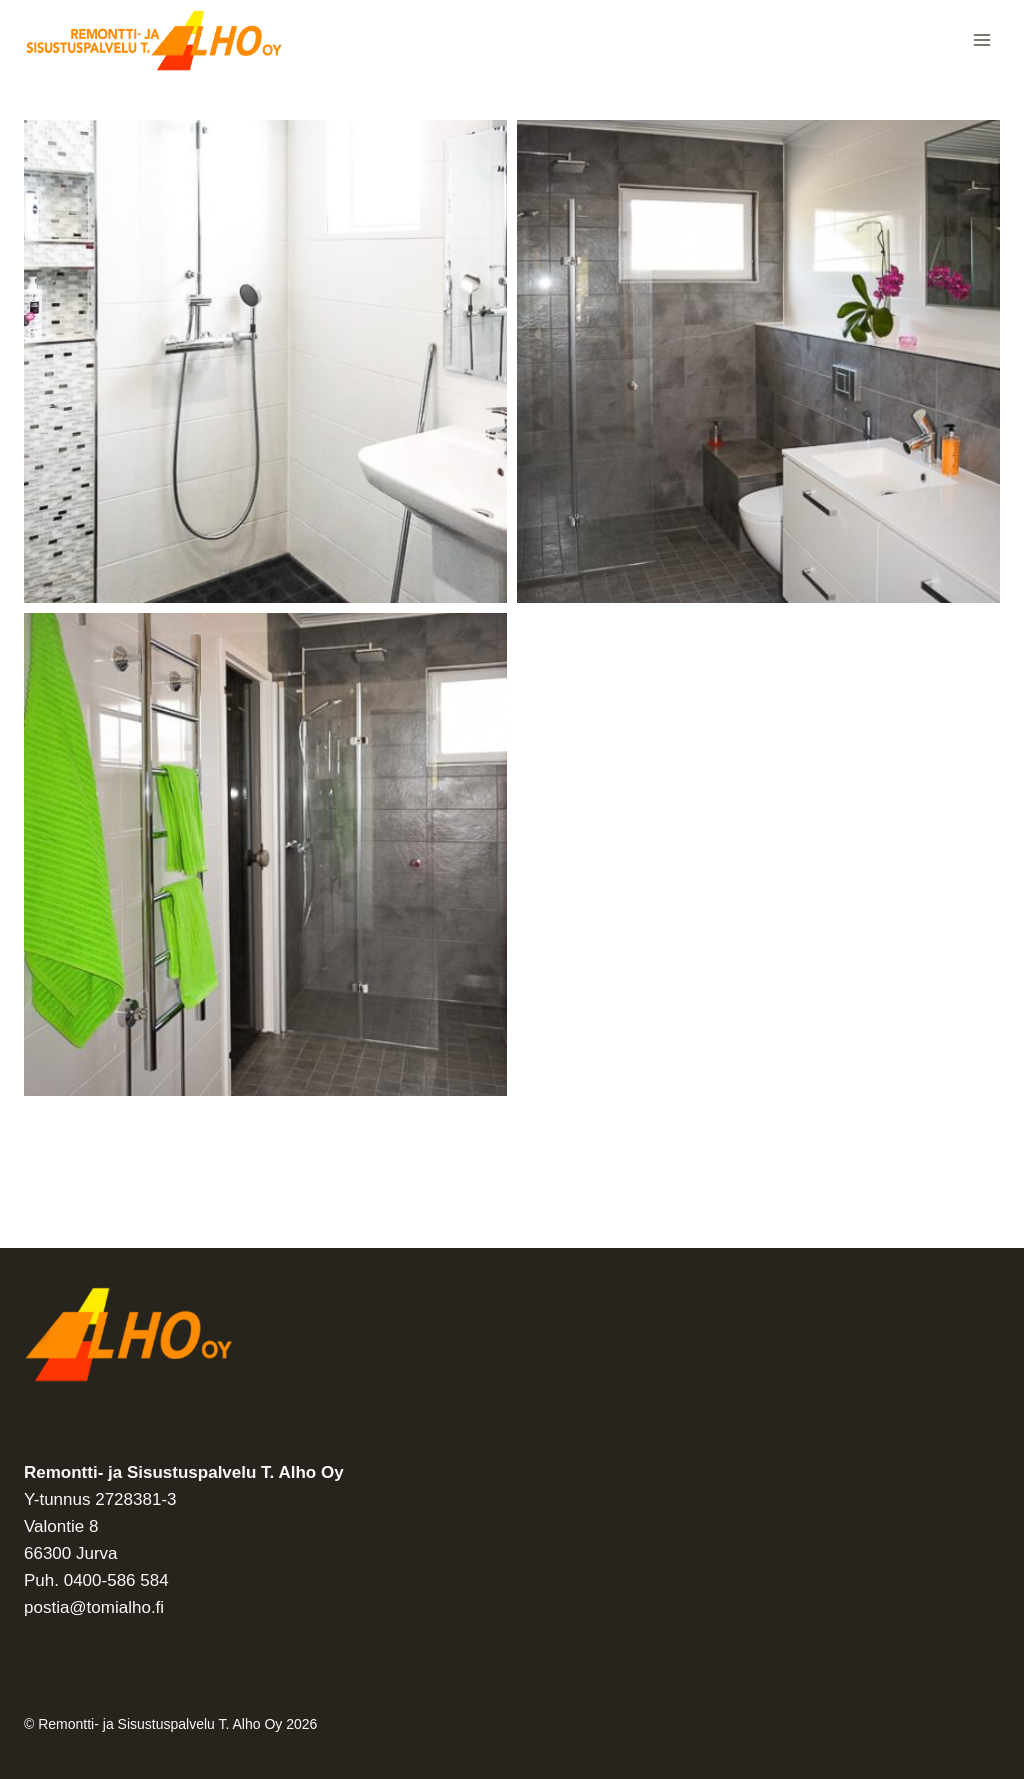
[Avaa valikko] (981, 39)
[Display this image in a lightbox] (265, 361)
